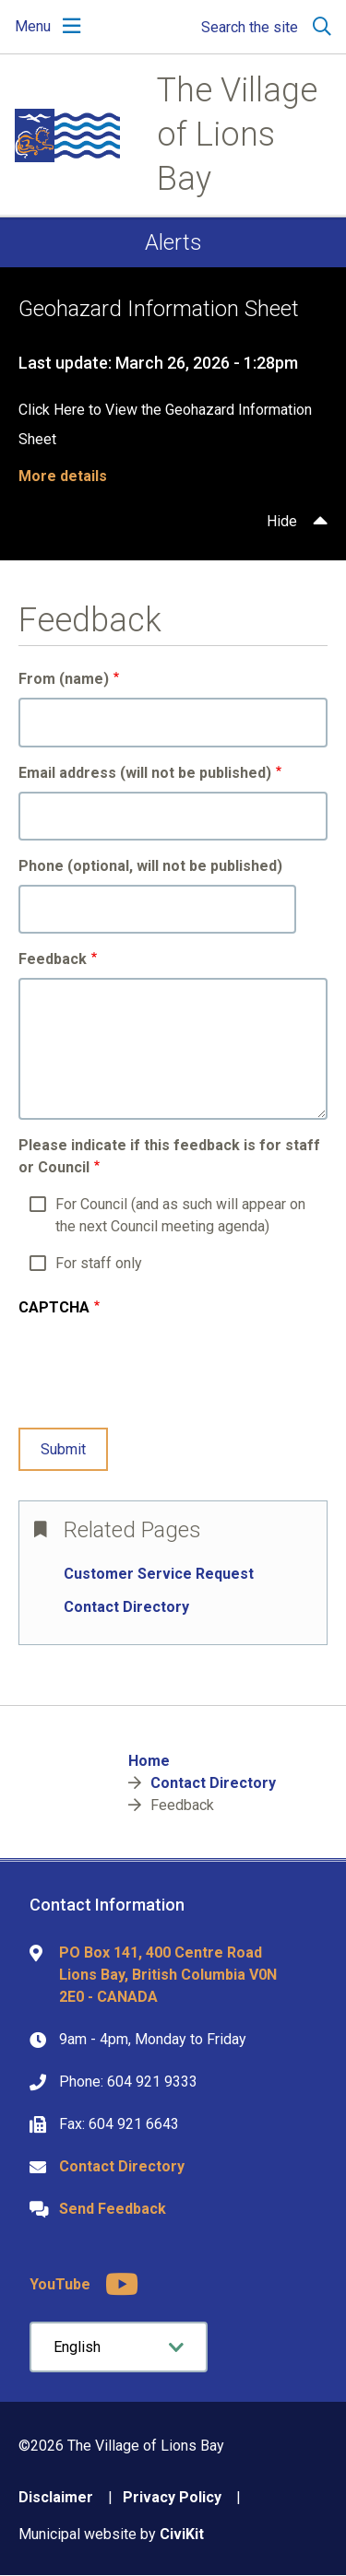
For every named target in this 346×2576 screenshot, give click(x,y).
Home (149, 1761)
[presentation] (158, 1377)
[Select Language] (119, 2347)
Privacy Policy (172, 2497)
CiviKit (182, 2534)
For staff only (98, 1263)
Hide (282, 521)
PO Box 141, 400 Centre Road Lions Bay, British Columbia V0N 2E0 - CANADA (168, 1975)
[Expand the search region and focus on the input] (262, 27)
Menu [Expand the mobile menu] (33, 26)
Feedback (52, 959)
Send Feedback (112, 2208)
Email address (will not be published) (144, 773)
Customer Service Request (159, 1573)
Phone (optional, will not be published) (150, 866)
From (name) (63, 679)
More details (62, 476)
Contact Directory (126, 1607)
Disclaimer (55, 2497)
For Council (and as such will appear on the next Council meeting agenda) (180, 1215)
